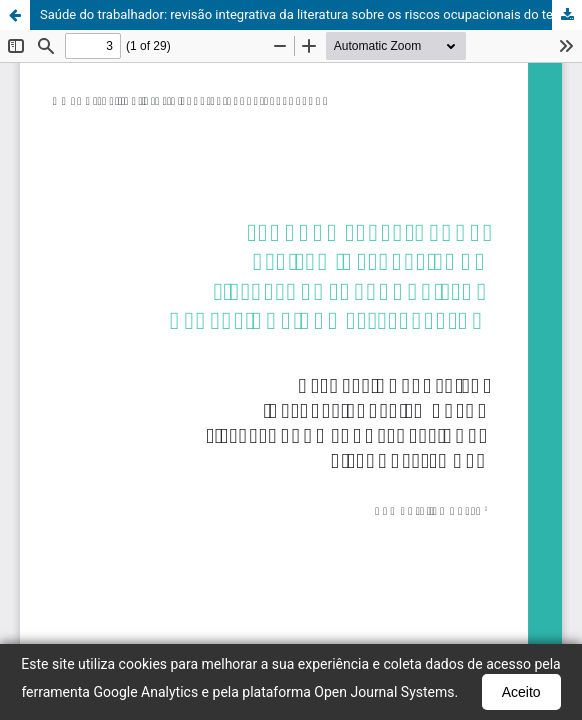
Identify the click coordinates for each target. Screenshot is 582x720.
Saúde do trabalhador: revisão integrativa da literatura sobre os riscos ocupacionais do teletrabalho (311, 14)
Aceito (521, 692)
